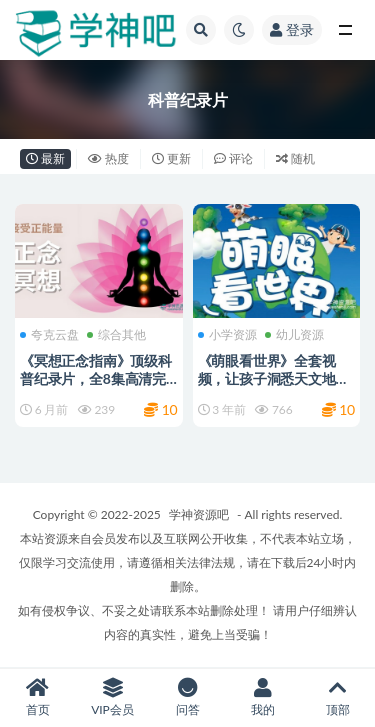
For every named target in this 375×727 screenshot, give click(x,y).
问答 (187, 697)
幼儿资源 (294, 335)
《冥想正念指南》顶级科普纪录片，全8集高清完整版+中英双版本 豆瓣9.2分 (97, 387)
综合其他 (116, 335)
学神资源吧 (199, 514)
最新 (45, 158)
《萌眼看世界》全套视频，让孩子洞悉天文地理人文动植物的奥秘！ (274, 378)
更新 (171, 158)
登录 (292, 29)
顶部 (337, 697)
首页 (37, 697)
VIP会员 (112, 697)
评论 (233, 158)
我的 (262, 697)
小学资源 (227, 335)
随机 (295, 158)
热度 (108, 158)
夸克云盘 (49, 335)
